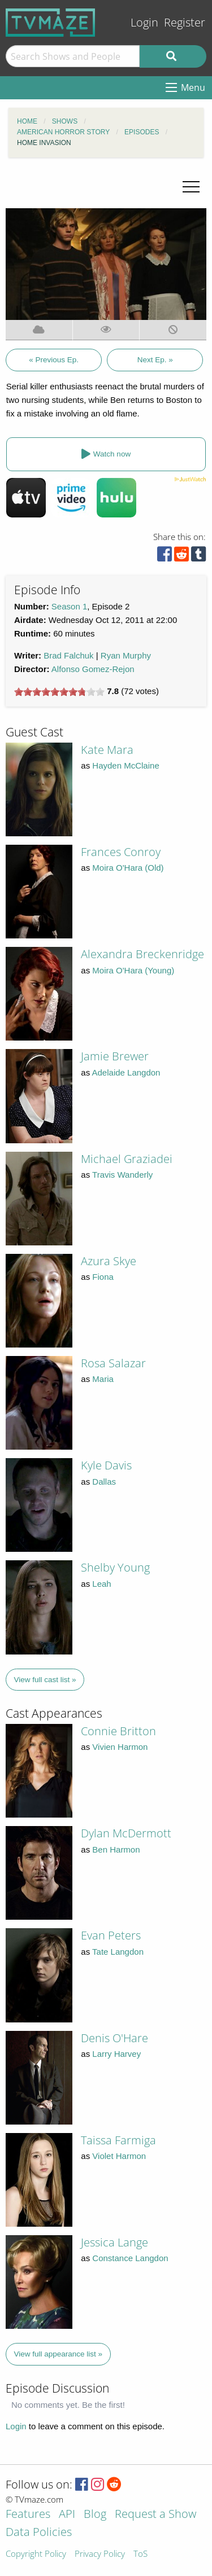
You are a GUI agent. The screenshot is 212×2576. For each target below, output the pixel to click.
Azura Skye (108, 1261)
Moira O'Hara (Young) (133, 970)
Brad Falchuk (68, 655)
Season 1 (69, 606)
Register (184, 22)
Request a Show (155, 2514)
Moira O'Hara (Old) (127, 867)
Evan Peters (111, 1935)
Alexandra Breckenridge (142, 954)
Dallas (104, 1481)
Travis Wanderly (122, 1174)
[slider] (59, 691)
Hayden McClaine (125, 765)
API (67, 2514)
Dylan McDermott (126, 1833)
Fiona (103, 1277)
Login (144, 22)
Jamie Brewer (115, 1056)
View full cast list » (45, 1679)
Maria (103, 1379)
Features (28, 2514)
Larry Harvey (116, 2054)
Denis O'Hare (114, 2038)
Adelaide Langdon (126, 1072)
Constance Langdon (130, 2258)
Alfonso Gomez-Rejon (93, 669)
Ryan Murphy (126, 655)
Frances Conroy (121, 851)
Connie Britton (118, 1731)
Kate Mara (107, 749)
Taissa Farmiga (118, 2140)
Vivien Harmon (120, 1747)
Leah (101, 1583)
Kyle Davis (106, 1465)
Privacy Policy (100, 2554)
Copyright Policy (36, 2554)
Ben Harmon (116, 1849)
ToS (140, 2554)
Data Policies (39, 2532)
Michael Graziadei (126, 1158)
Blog (95, 2514)
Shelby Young (115, 1567)
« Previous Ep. (54, 360)
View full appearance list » (58, 2354)
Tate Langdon (118, 1951)
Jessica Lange (114, 2242)
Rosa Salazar (113, 1363)
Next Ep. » (155, 360)
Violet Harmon (119, 2156)
